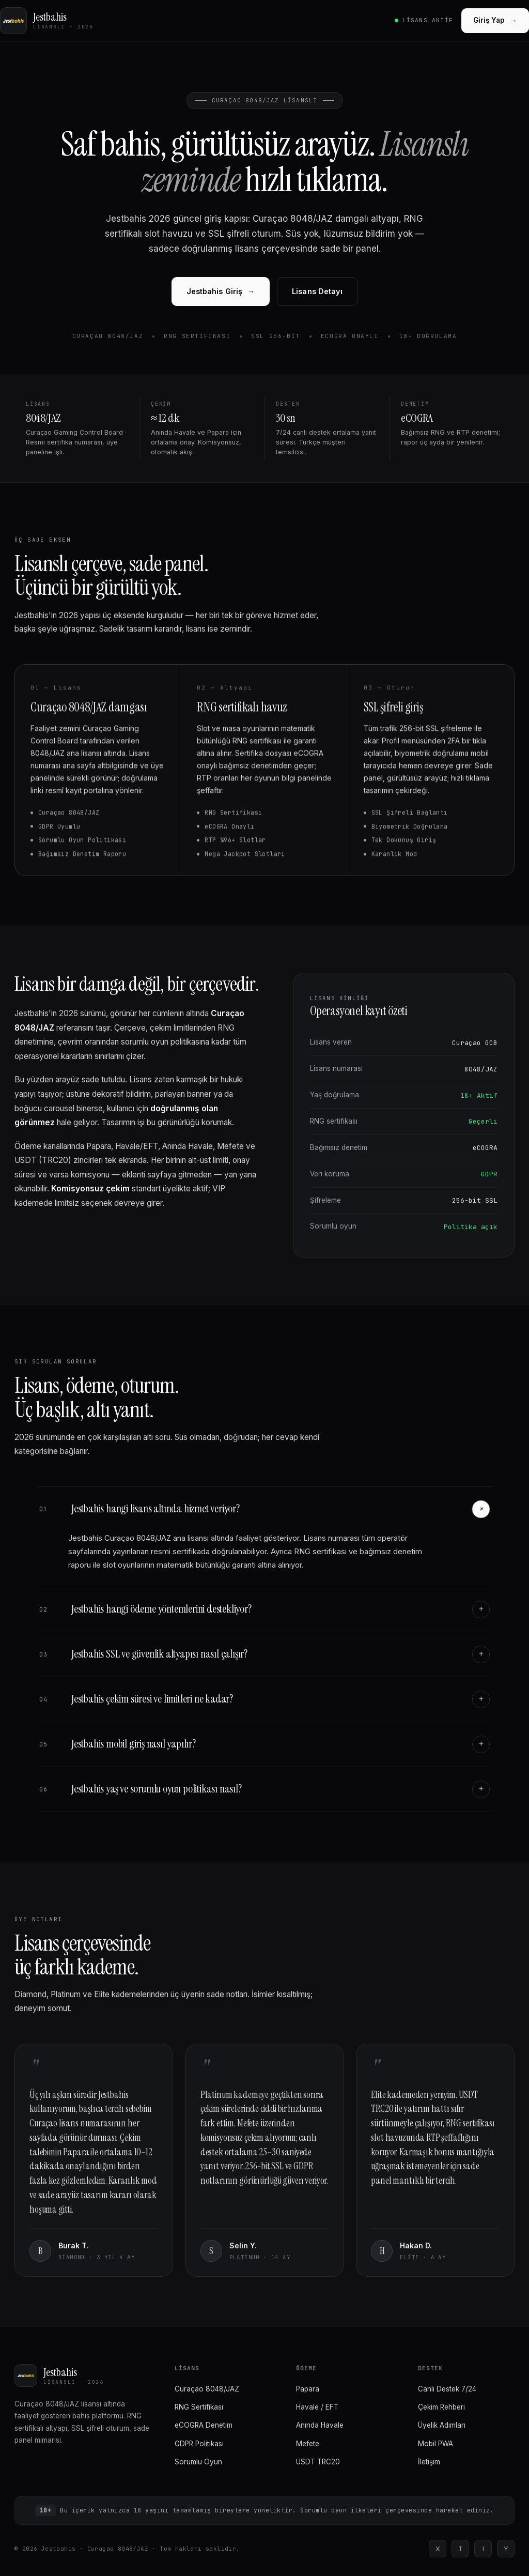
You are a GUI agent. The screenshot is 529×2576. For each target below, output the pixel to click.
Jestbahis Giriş (220, 291)
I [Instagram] (483, 2548)
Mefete (307, 2444)
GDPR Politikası (199, 2444)
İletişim (429, 2462)
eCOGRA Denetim (203, 2425)
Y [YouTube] (506, 2548)
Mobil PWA (435, 2444)
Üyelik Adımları (441, 2425)
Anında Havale (320, 2425)
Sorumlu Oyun (198, 2462)
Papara (307, 2389)
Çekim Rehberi (441, 2407)
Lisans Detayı (317, 291)
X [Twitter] (437, 2548)
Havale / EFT (317, 2407)
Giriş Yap (495, 20)
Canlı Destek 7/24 (447, 2389)
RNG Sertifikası (199, 2407)
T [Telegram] (460, 2548)
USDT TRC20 (318, 2462)
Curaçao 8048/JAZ (207, 2389)
